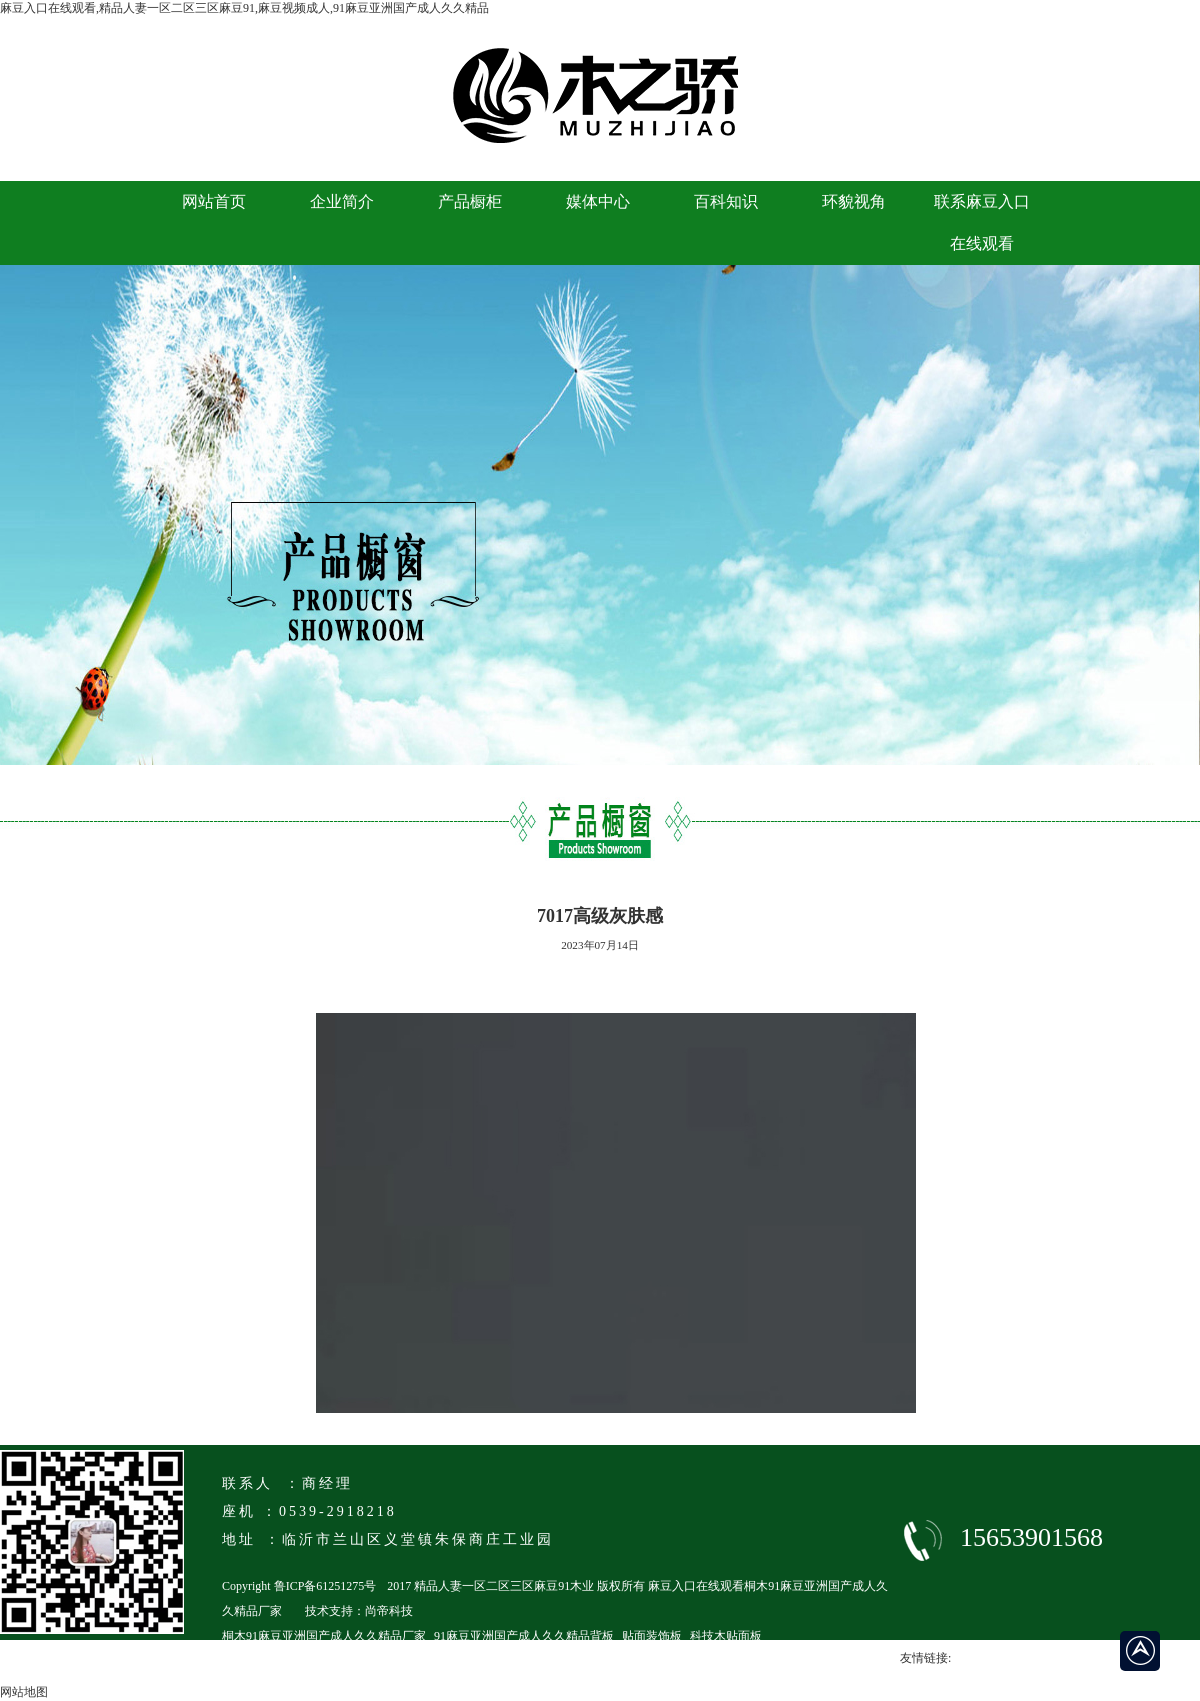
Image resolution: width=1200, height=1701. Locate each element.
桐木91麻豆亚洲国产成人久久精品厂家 (324, 1636)
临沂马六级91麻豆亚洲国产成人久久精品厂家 (342, 1661)
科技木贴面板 (726, 1636)
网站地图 (24, 1692)
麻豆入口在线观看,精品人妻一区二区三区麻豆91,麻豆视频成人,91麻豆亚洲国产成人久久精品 (244, 8)
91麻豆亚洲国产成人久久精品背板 (524, 1636)
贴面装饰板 (652, 1636)
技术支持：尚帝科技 (359, 1611)
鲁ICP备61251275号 (325, 1586)
